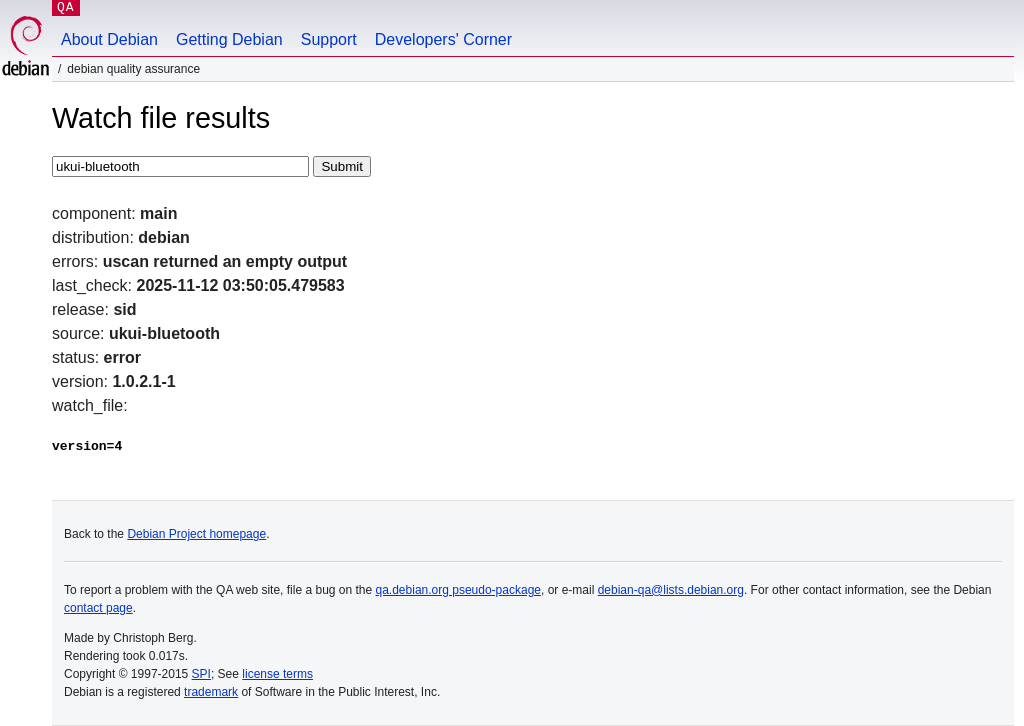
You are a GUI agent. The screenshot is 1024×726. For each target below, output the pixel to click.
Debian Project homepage (196, 534)
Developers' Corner (443, 39)
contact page (98, 608)
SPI (201, 674)
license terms (277, 674)
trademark (211, 692)
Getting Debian (229, 39)
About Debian (109, 39)
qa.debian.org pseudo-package (458, 590)
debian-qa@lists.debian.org (671, 590)
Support (329, 39)
